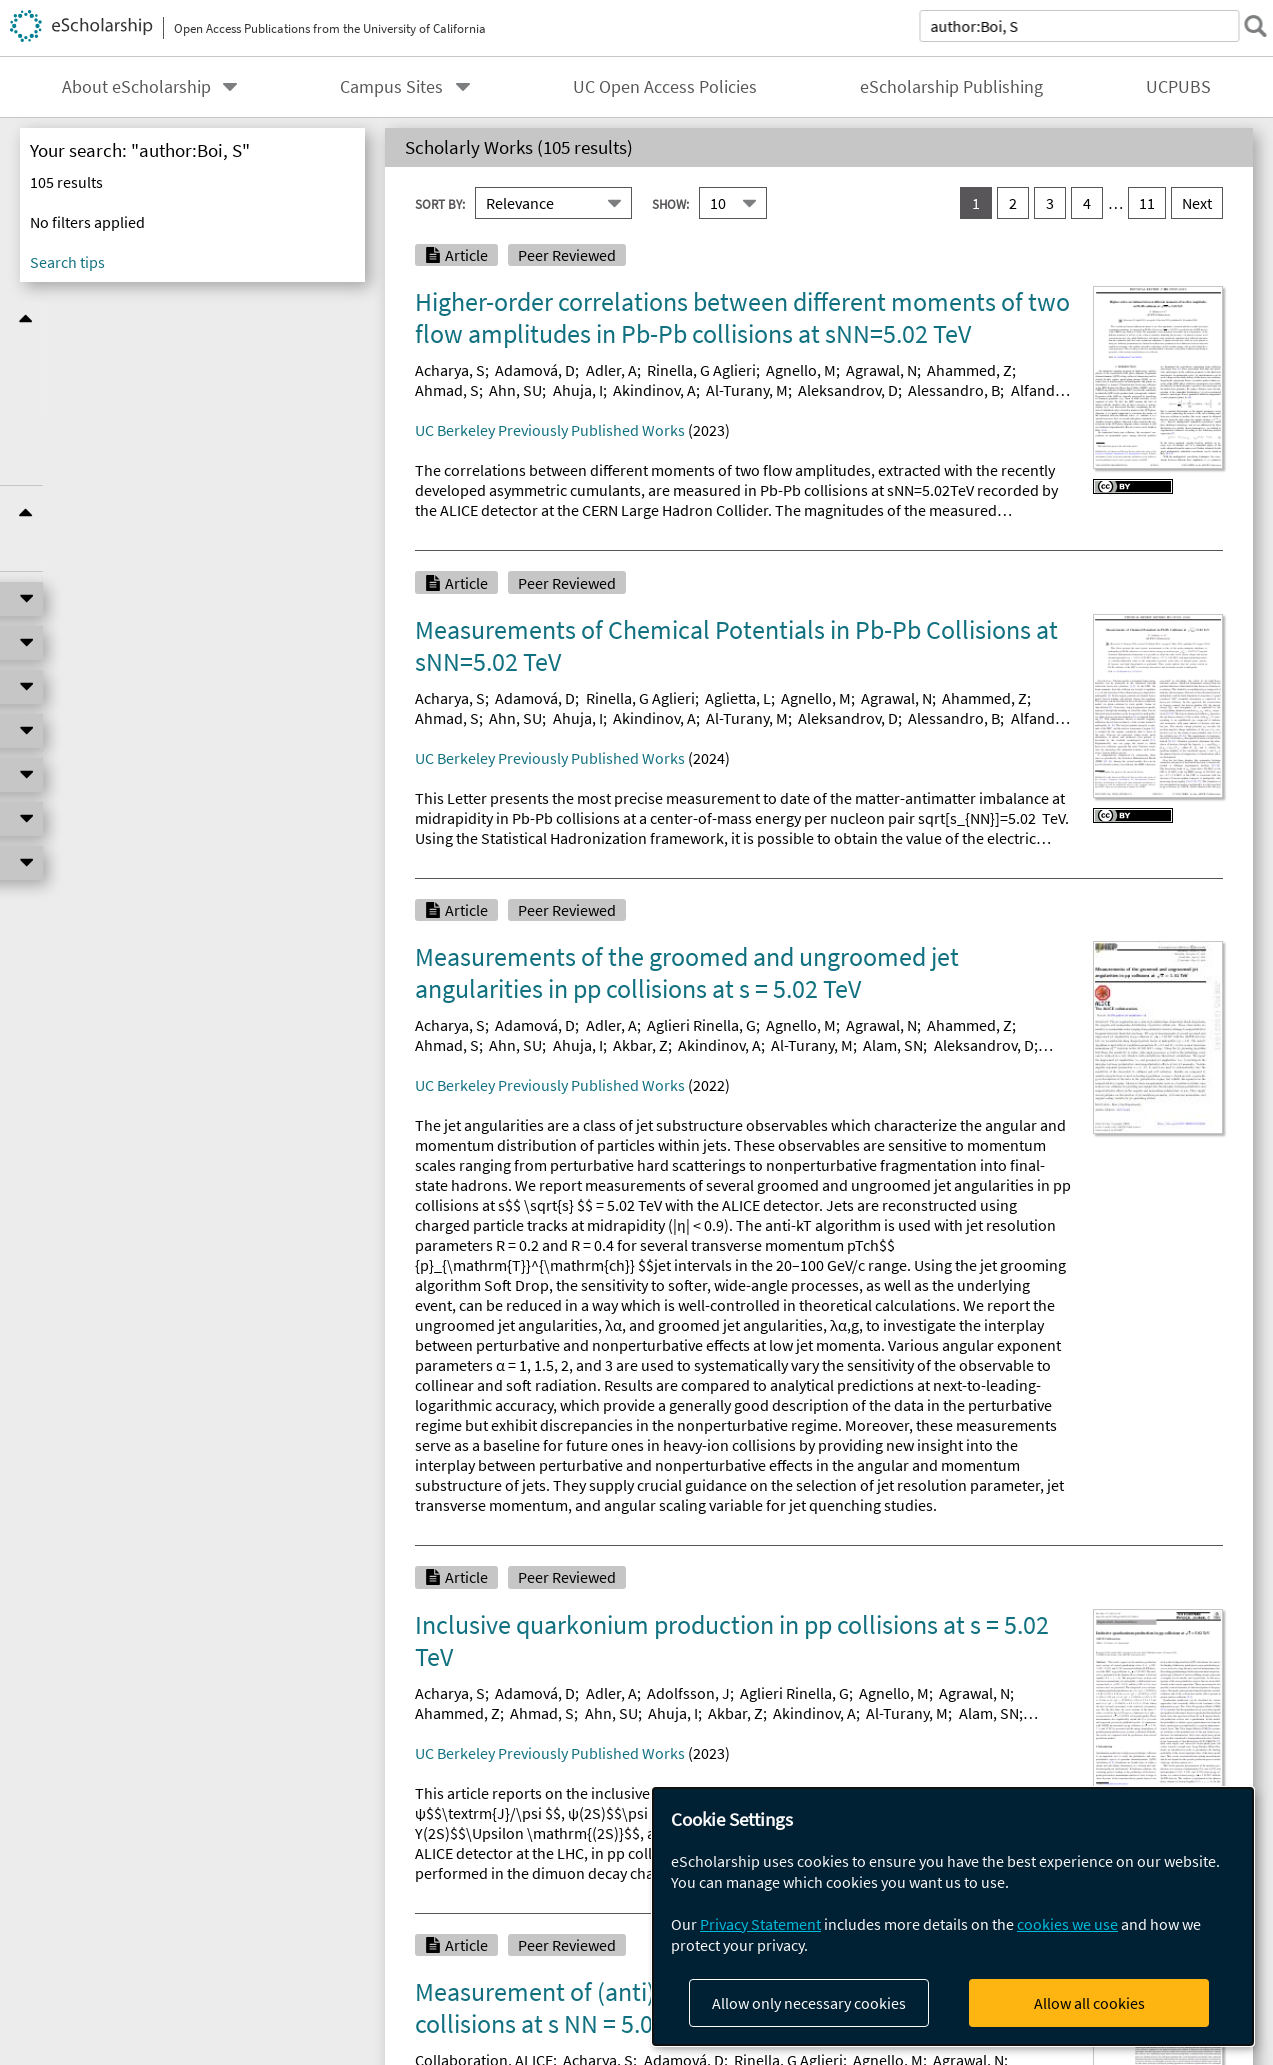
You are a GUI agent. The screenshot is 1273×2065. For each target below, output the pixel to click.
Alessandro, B (954, 390)
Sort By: (440, 203)
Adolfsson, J (688, 1693)
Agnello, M (801, 370)
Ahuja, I (578, 390)
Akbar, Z (640, 1045)
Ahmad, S (447, 390)
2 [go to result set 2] (1013, 203)
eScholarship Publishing (951, 87)
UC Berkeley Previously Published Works (550, 430)
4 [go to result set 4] (1087, 203)
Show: (670, 203)
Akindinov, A (654, 390)
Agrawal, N (881, 370)
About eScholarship (136, 87)
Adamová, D (535, 370)
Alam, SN (893, 1045)
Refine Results (192, 318)
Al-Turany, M (747, 390)
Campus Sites (391, 87)
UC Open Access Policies (665, 87)
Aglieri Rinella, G (701, 1025)
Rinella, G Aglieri (701, 370)
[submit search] (1247, 26)
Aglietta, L (738, 698)
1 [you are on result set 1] (976, 203)
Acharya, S (450, 370)
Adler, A (611, 370)
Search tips (67, 262)
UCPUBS (1178, 87)
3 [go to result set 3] (1050, 203)
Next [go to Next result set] (1197, 203)
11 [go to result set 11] (1147, 203)
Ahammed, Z (969, 370)
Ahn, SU (515, 390)
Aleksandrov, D (848, 390)
